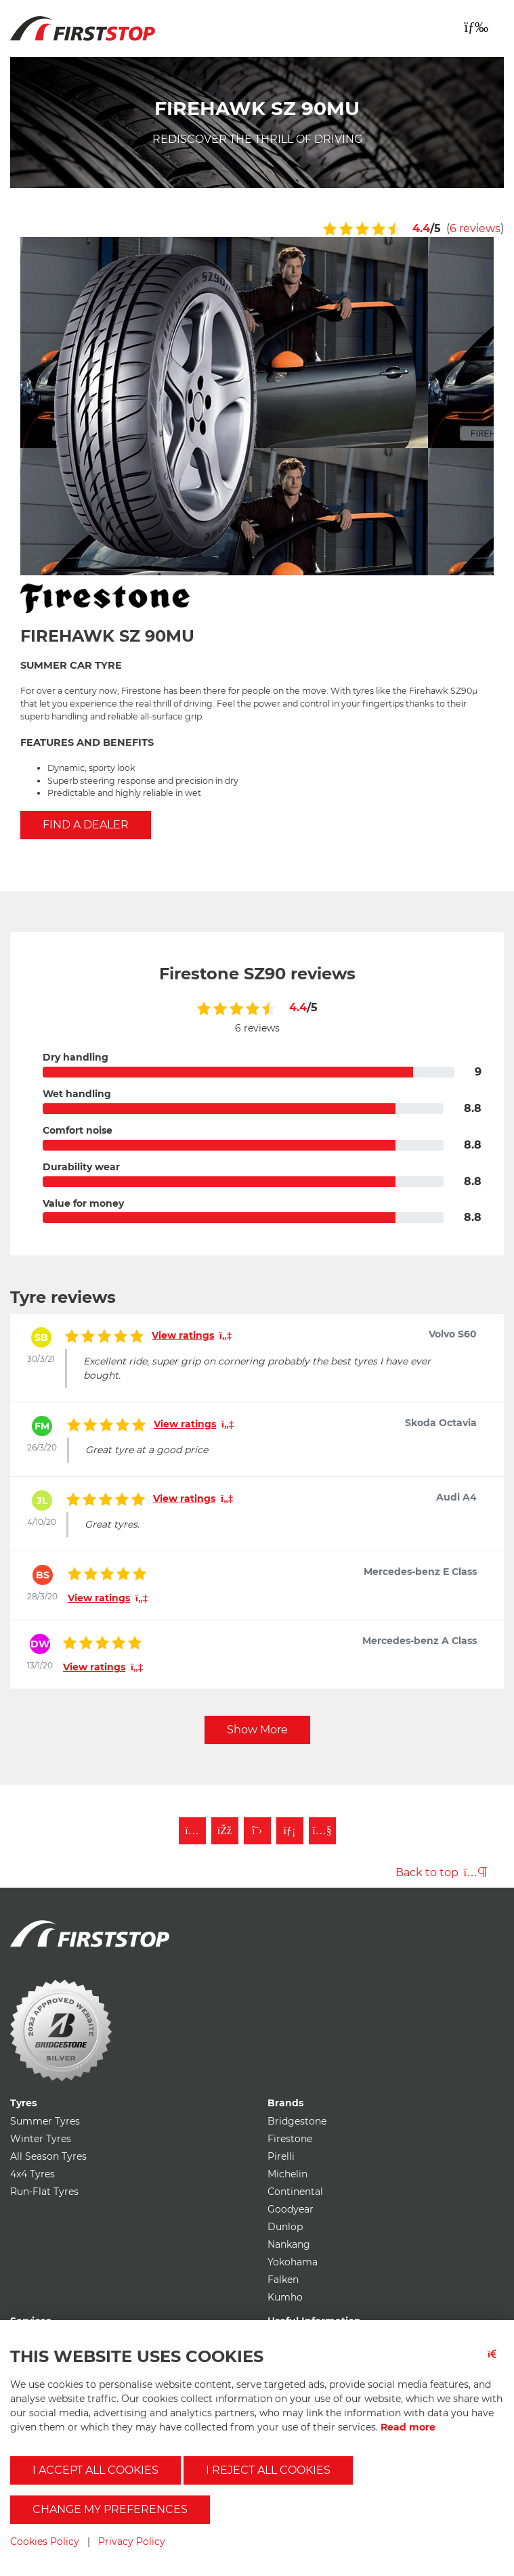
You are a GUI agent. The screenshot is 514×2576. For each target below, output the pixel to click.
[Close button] (496, 2362)
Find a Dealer (86, 824)
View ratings (192, 1335)
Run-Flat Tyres (44, 2191)
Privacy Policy (131, 2541)
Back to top (441, 1872)
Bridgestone (296, 2121)
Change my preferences (110, 2509)
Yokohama (292, 2262)
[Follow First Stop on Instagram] (192, 1830)
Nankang (288, 2244)
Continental (295, 2191)
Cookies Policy (44, 2541)
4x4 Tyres (32, 2174)
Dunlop (285, 2227)
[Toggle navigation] (476, 27)
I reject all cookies (268, 2470)
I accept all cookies (95, 2470)
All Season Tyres (48, 2156)
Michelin (287, 2174)
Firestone (289, 2139)
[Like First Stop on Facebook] (224, 1830)
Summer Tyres (45, 2121)
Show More (257, 1729)
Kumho (285, 2297)
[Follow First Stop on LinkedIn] (289, 1830)
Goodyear (290, 2209)
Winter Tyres (40, 2139)
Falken (283, 2279)
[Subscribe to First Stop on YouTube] (322, 1830)
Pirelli (281, 2156)
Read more (408, 2427)
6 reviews (475, 228)
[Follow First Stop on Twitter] (257, 1830)
